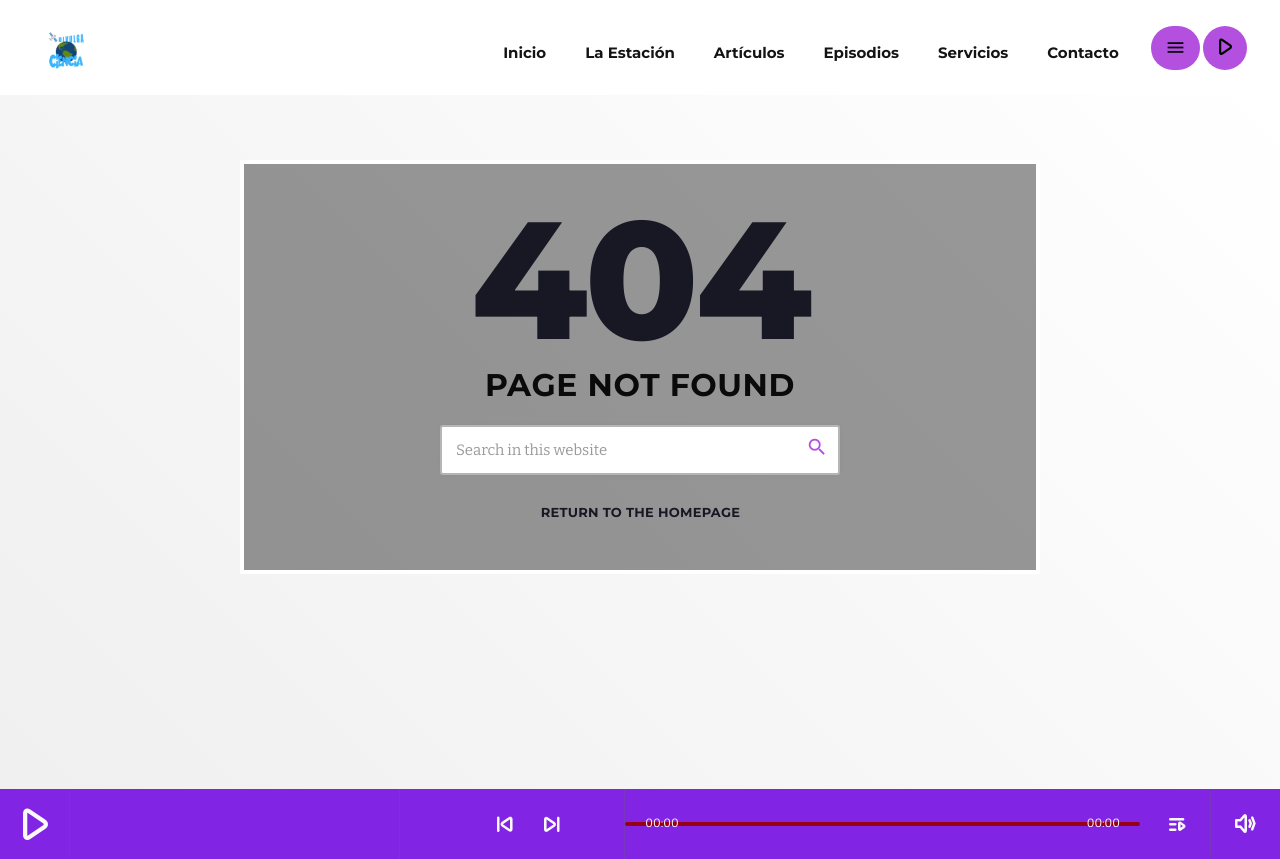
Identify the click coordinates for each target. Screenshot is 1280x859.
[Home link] (65, 48)
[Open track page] (604, 824)
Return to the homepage (640, 513)
